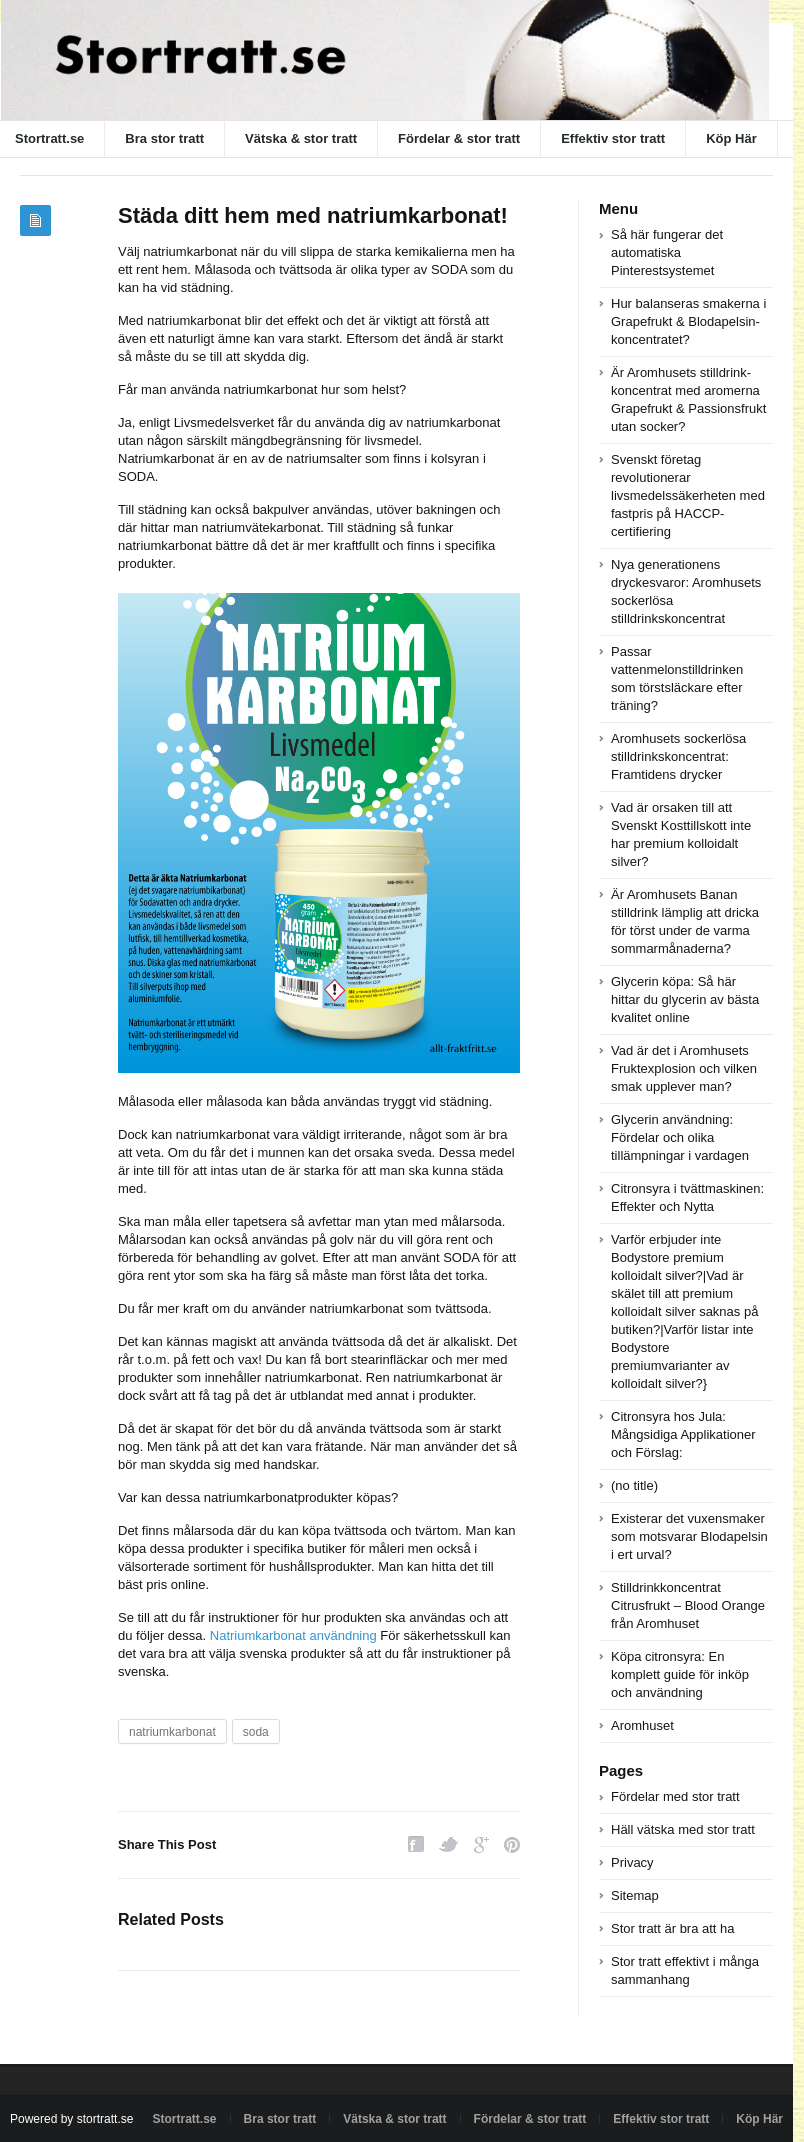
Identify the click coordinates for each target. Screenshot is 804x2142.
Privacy (632, 1862)
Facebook (416, 1844)
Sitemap (635, 1895)
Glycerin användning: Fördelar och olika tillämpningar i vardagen (680, 1137)
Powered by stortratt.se (71, 2119)
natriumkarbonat (172, 1732)
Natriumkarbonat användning (293, 1635)
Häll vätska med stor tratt (683, 1829)
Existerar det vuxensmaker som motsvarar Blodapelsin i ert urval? (689, 1536)
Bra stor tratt (164, 138)
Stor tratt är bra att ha (673, 1928)
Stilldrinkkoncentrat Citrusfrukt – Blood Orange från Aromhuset (688, 1605)
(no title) (634, 1485)
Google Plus (481, 1844)
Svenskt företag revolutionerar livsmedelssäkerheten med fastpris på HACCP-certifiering (688, 495)
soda (256, 1732)
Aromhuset (642, 1725)
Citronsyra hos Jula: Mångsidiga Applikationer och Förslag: (683, 1434)
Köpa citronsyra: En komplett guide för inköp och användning (680, 1674)
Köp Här (731, 138)
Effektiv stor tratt (613, 138)
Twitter (449, 1844)
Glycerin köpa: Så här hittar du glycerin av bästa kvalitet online (685, 999)
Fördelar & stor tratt (459, 138)
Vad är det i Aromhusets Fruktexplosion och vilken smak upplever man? (684, 1068)
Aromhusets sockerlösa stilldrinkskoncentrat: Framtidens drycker (678, 756)
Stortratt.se (185, 2119)
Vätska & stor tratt (301, 138)
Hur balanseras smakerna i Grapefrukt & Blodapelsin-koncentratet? (688, 321)
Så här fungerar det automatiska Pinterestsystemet (667, 252)
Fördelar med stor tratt (675, 1796)
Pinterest (512, 1844)
